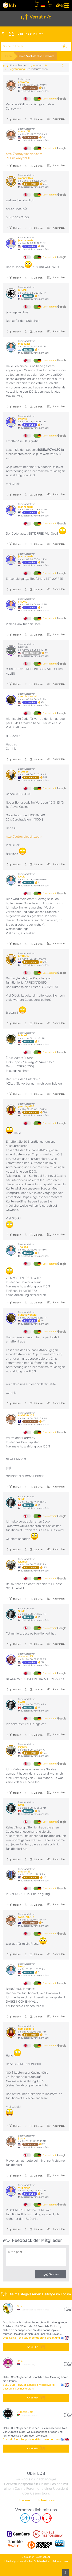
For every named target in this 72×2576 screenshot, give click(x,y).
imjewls (22, 418)
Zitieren (33, 119)
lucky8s (23, 646)
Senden (53, 2274)
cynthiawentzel (27, 696)
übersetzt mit (54, 98)
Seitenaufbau (60, 2561)
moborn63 (24, 1871)
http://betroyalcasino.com (24, 836)
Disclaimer (28, 2556)
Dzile (20, 2361)
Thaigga (23, 1247)
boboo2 (22, 1035)
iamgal (22, 1966)
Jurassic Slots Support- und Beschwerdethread (32, 2439)
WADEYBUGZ (26, 1415)
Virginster (24, 2187)
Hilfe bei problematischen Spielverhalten (27, 2561)
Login (32, 65)
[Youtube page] (47, 2518)
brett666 (23, 771)
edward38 (24, 82)
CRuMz (22, 289)
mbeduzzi (24, 343)
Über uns (24, 2500)
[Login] (58, 5)
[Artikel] (36, 5)
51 (66, 2413)
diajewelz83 (25, 1656)
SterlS (22, 1499)
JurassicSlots (25, 2411)
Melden (14, 119)
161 (66, 2362)
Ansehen (36, 2346)
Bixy (19, 2306)
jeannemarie (25, 240)
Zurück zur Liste (22, 34)
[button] (65, 2338)
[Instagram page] (36, 2518)
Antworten (58, 119)
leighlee (23, 1561)
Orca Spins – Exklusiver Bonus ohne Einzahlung (31, 2337)
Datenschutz (43, 2556)
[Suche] (64, 46)
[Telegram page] (25, 2518)
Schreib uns (46, 2500)
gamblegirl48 (26, 1106)
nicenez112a (25, 178)
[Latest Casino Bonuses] (9, 5)
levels (21, 876)
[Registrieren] (50, 5)
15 (66, 2308)
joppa (21, 2138)
